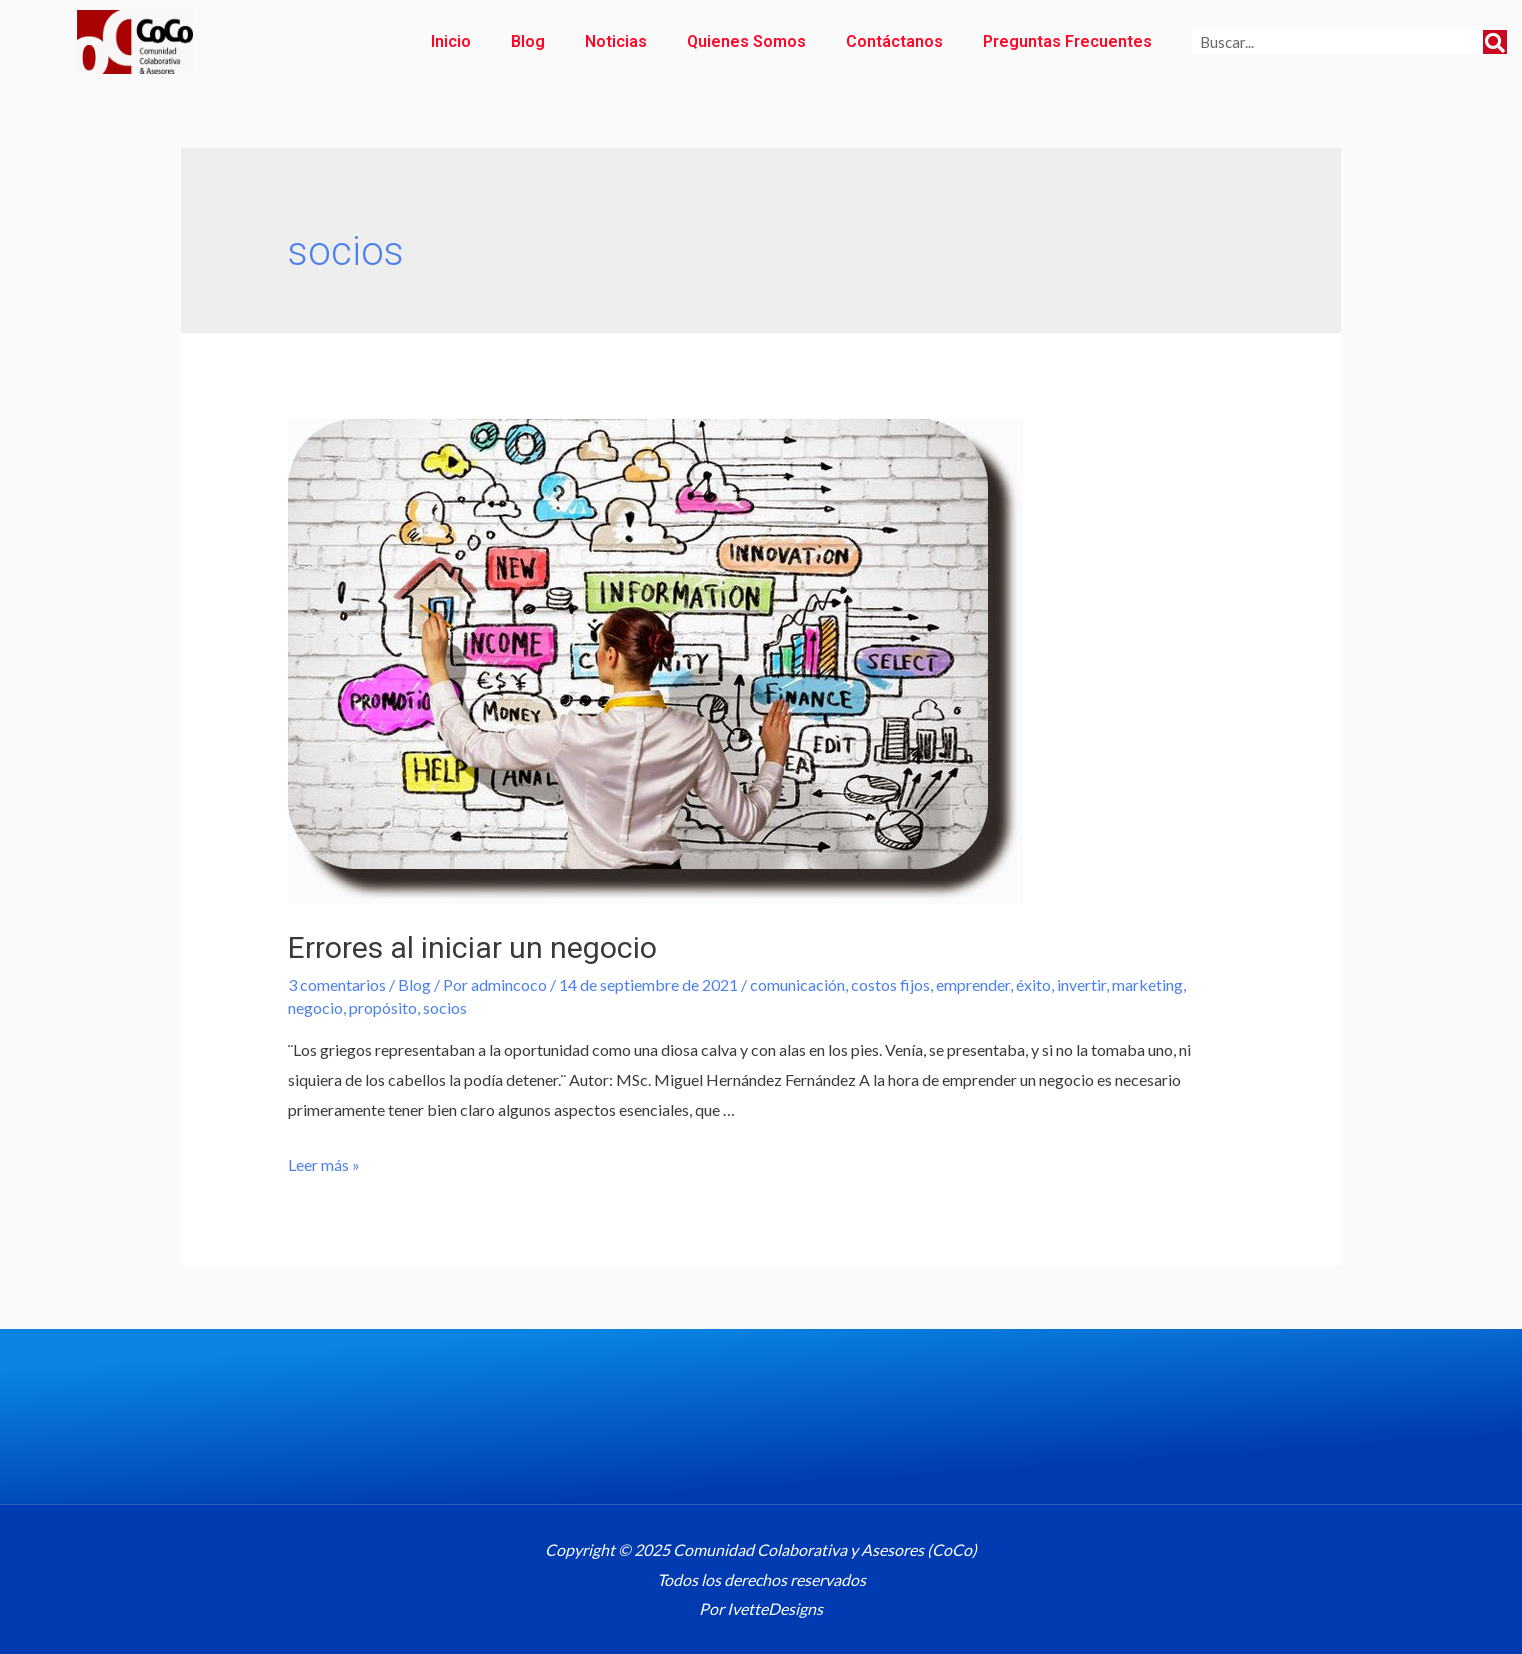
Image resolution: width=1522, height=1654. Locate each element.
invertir (1081, 984)
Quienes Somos (746, 41)
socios (445, 1007)
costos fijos (890, 984)
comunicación (797, 984)
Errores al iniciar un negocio (472, 947)
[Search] (1495, 42)
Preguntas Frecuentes (1067, 41)
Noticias (616, 41)
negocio (315, 1007)
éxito (1033, 984)
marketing (1147, 984)
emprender (973, 984)
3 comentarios (337, 984)
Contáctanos (894, 41)
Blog (528, 41)
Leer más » (324, 1164)
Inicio (451, 41)
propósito (383, 1007)
